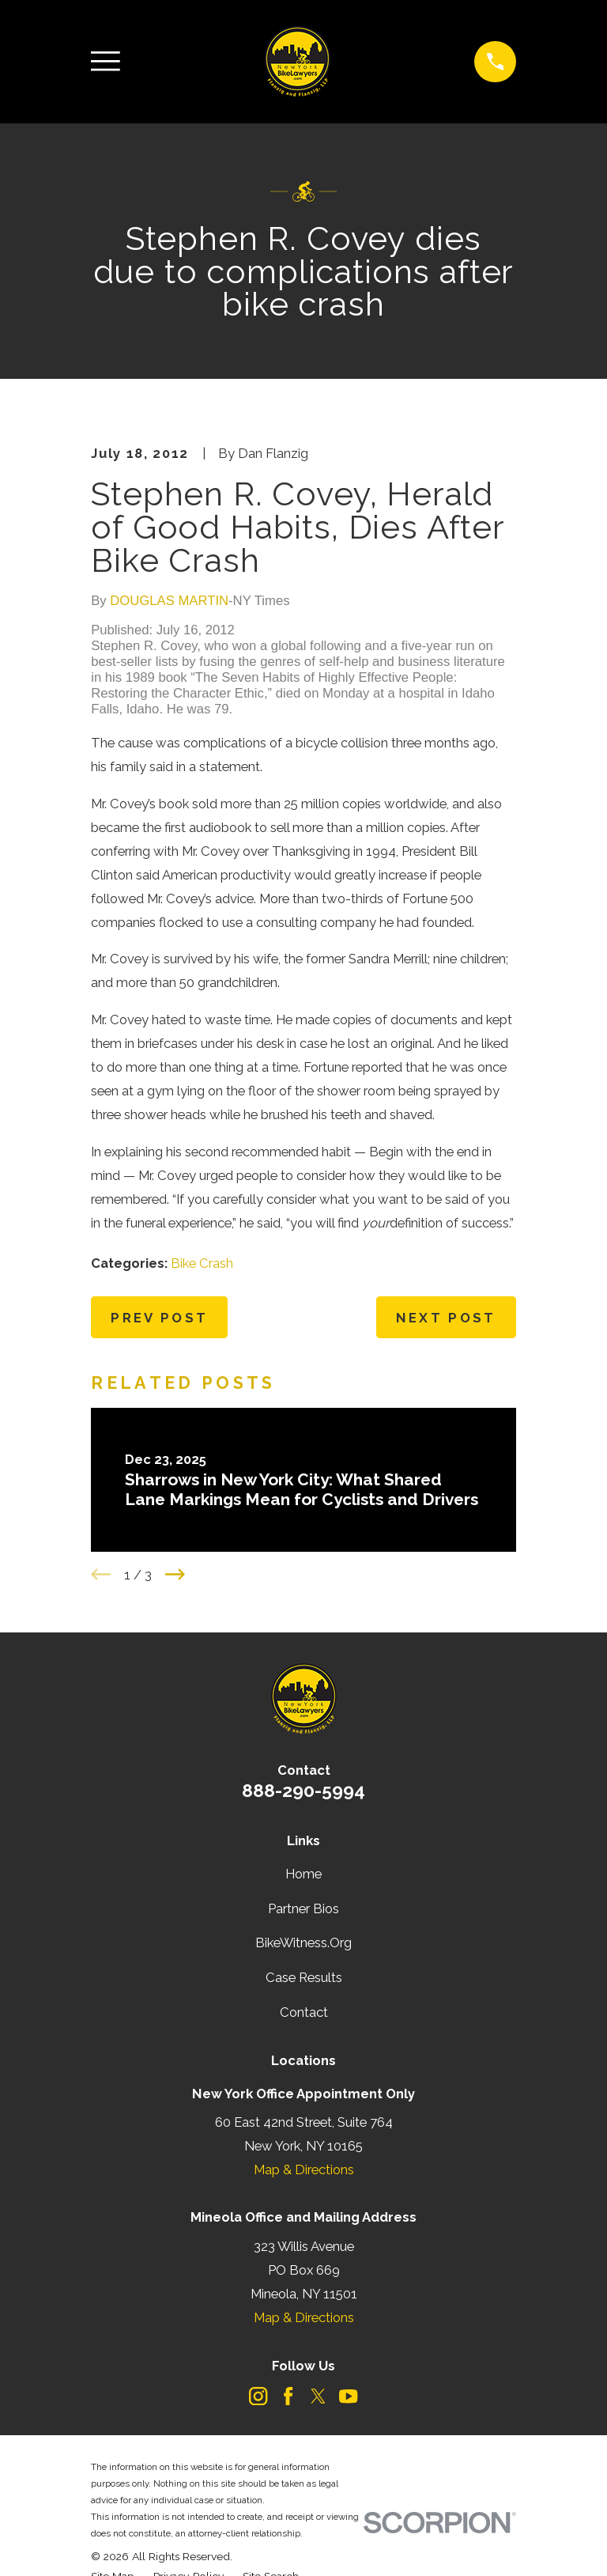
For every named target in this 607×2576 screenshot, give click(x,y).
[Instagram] (258, 2396)
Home (303, 1874)
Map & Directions (304, 2169)
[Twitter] (318, 2396)
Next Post (446, 1318)
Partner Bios (303, 1908)
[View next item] (175, 1574)
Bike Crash (202, 1263)
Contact (304, 2012)
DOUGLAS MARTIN (169, 600)
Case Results (304, 1977)
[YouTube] (348, 2396)
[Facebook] (288, 2396)
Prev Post (159, 1318)
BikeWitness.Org (303, 1942)
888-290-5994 (303, 1790)
